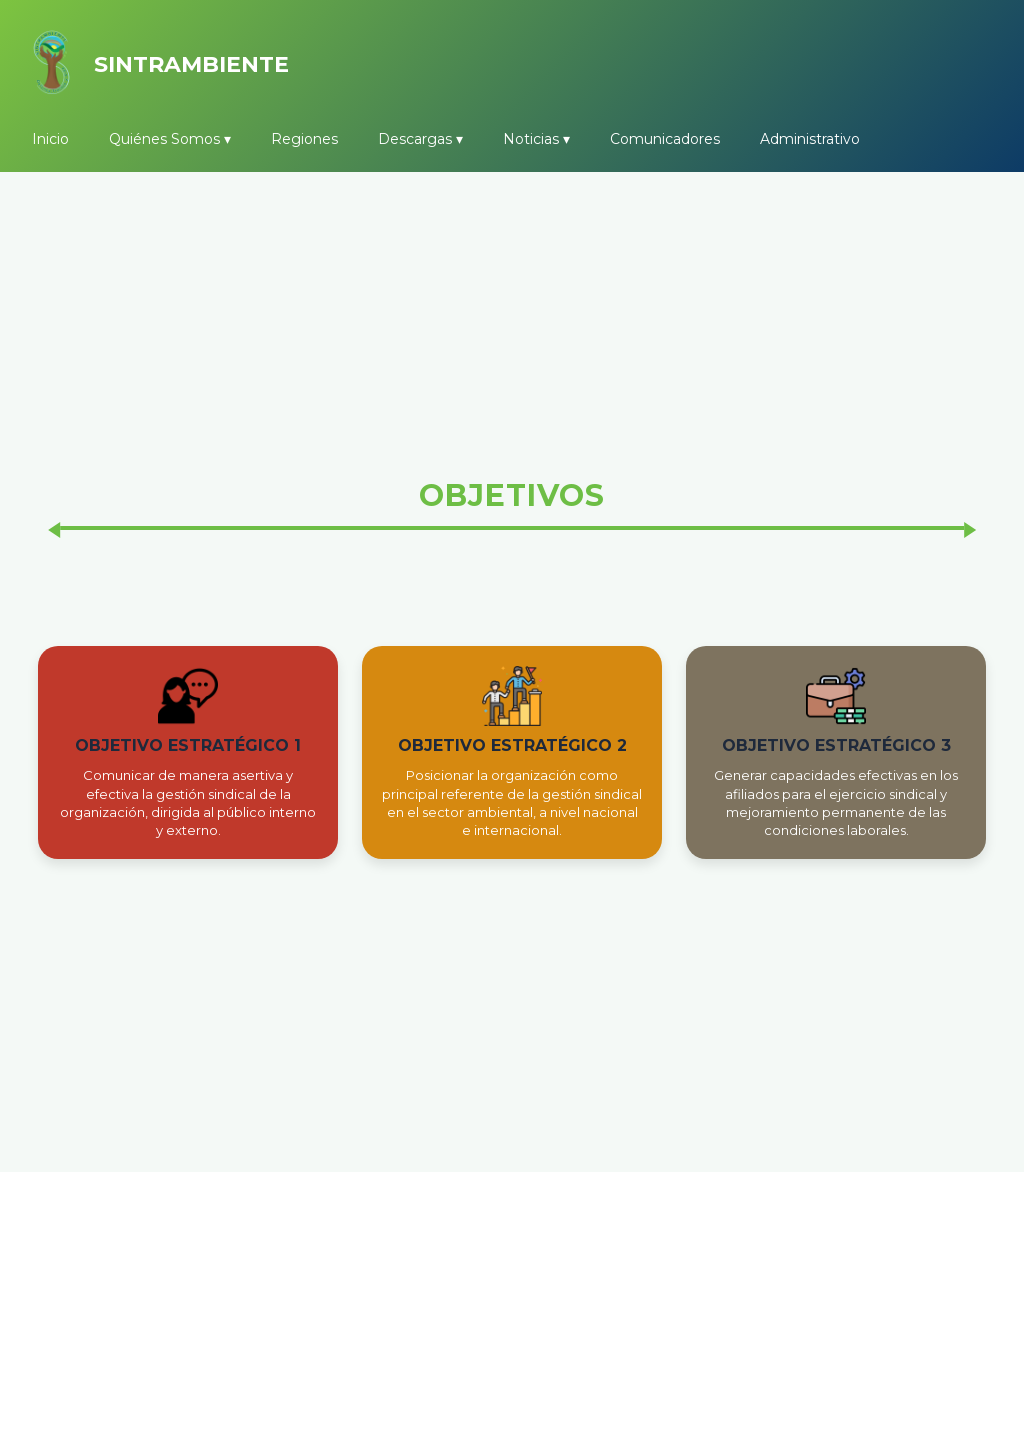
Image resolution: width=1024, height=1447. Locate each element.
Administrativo (810, 139)
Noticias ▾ (536, 139)
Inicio (50, 139)
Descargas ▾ (420, 139)
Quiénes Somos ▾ (170, 139)
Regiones (304, 139)
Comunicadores (665, 139)
